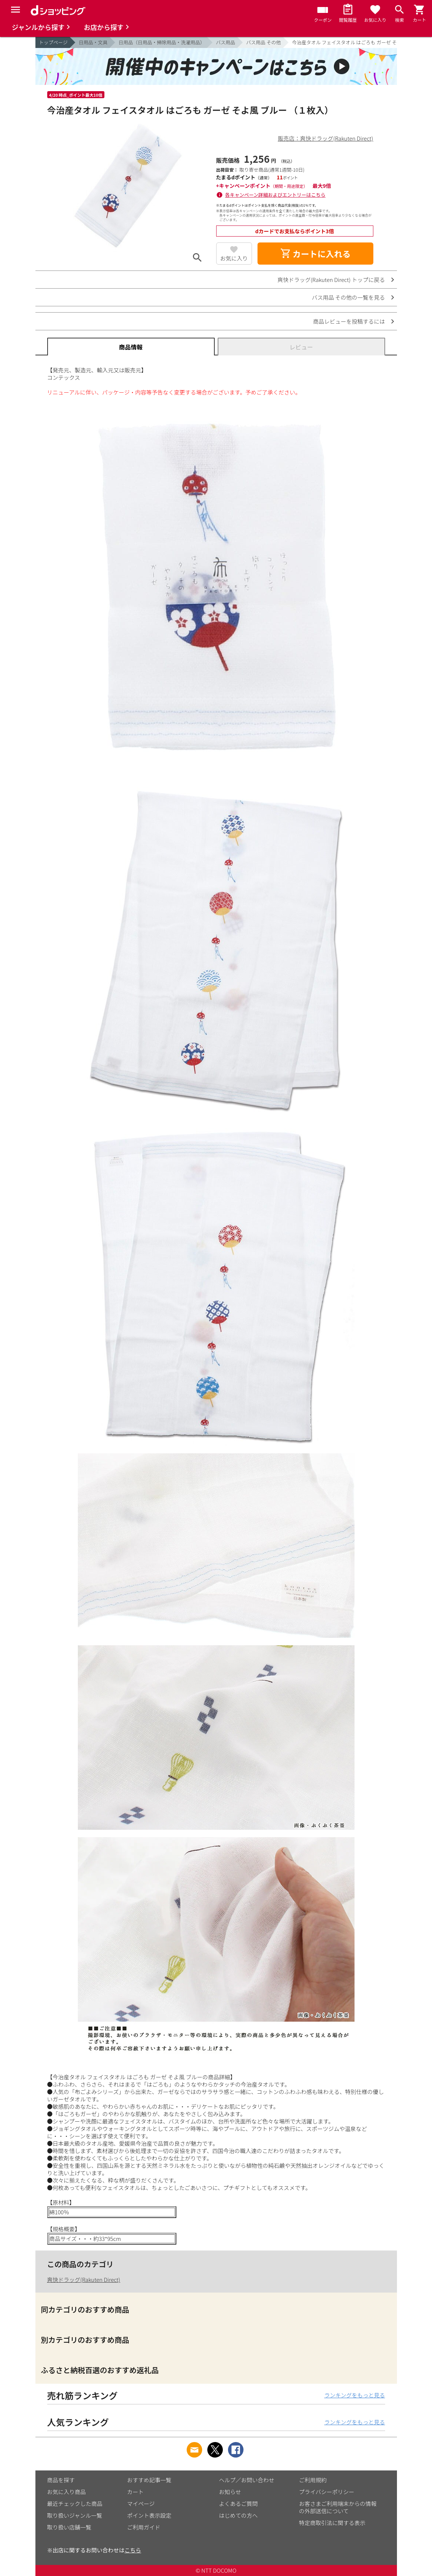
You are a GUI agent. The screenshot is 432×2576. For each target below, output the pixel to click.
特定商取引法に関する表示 (332, 2523)
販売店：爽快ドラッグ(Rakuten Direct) (325, 138)
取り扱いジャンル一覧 (74, 2515)
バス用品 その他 (263, 42)
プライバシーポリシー (327, 2492)
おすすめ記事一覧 (149, 2480)
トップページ (53, 42)
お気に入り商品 (66, 2492)
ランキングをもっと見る (354, 2395)
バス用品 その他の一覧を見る (348, 297)
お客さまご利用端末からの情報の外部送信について (338, 2507)
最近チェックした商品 (75, 2503)
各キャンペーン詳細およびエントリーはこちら (275, 194)
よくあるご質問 (238, 2503)
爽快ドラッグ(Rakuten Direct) (83, 2279)
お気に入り (234, 258)
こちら (133, 2550)
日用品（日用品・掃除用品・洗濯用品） (161, 42)
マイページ (141, 2503)
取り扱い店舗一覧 (69, 2527)
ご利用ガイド (143, 2527)
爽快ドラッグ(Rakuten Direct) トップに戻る (331, 279)
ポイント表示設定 (149, 2515)
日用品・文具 (93, 42)
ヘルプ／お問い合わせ (246, 2480)
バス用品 (225, 42)
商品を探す (61, 2480)
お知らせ (230, 2492)
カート (135, 2492)
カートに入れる (315, 253)
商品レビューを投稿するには (349, 321)
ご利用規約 (313, 2480)
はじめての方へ (238, 2515)
